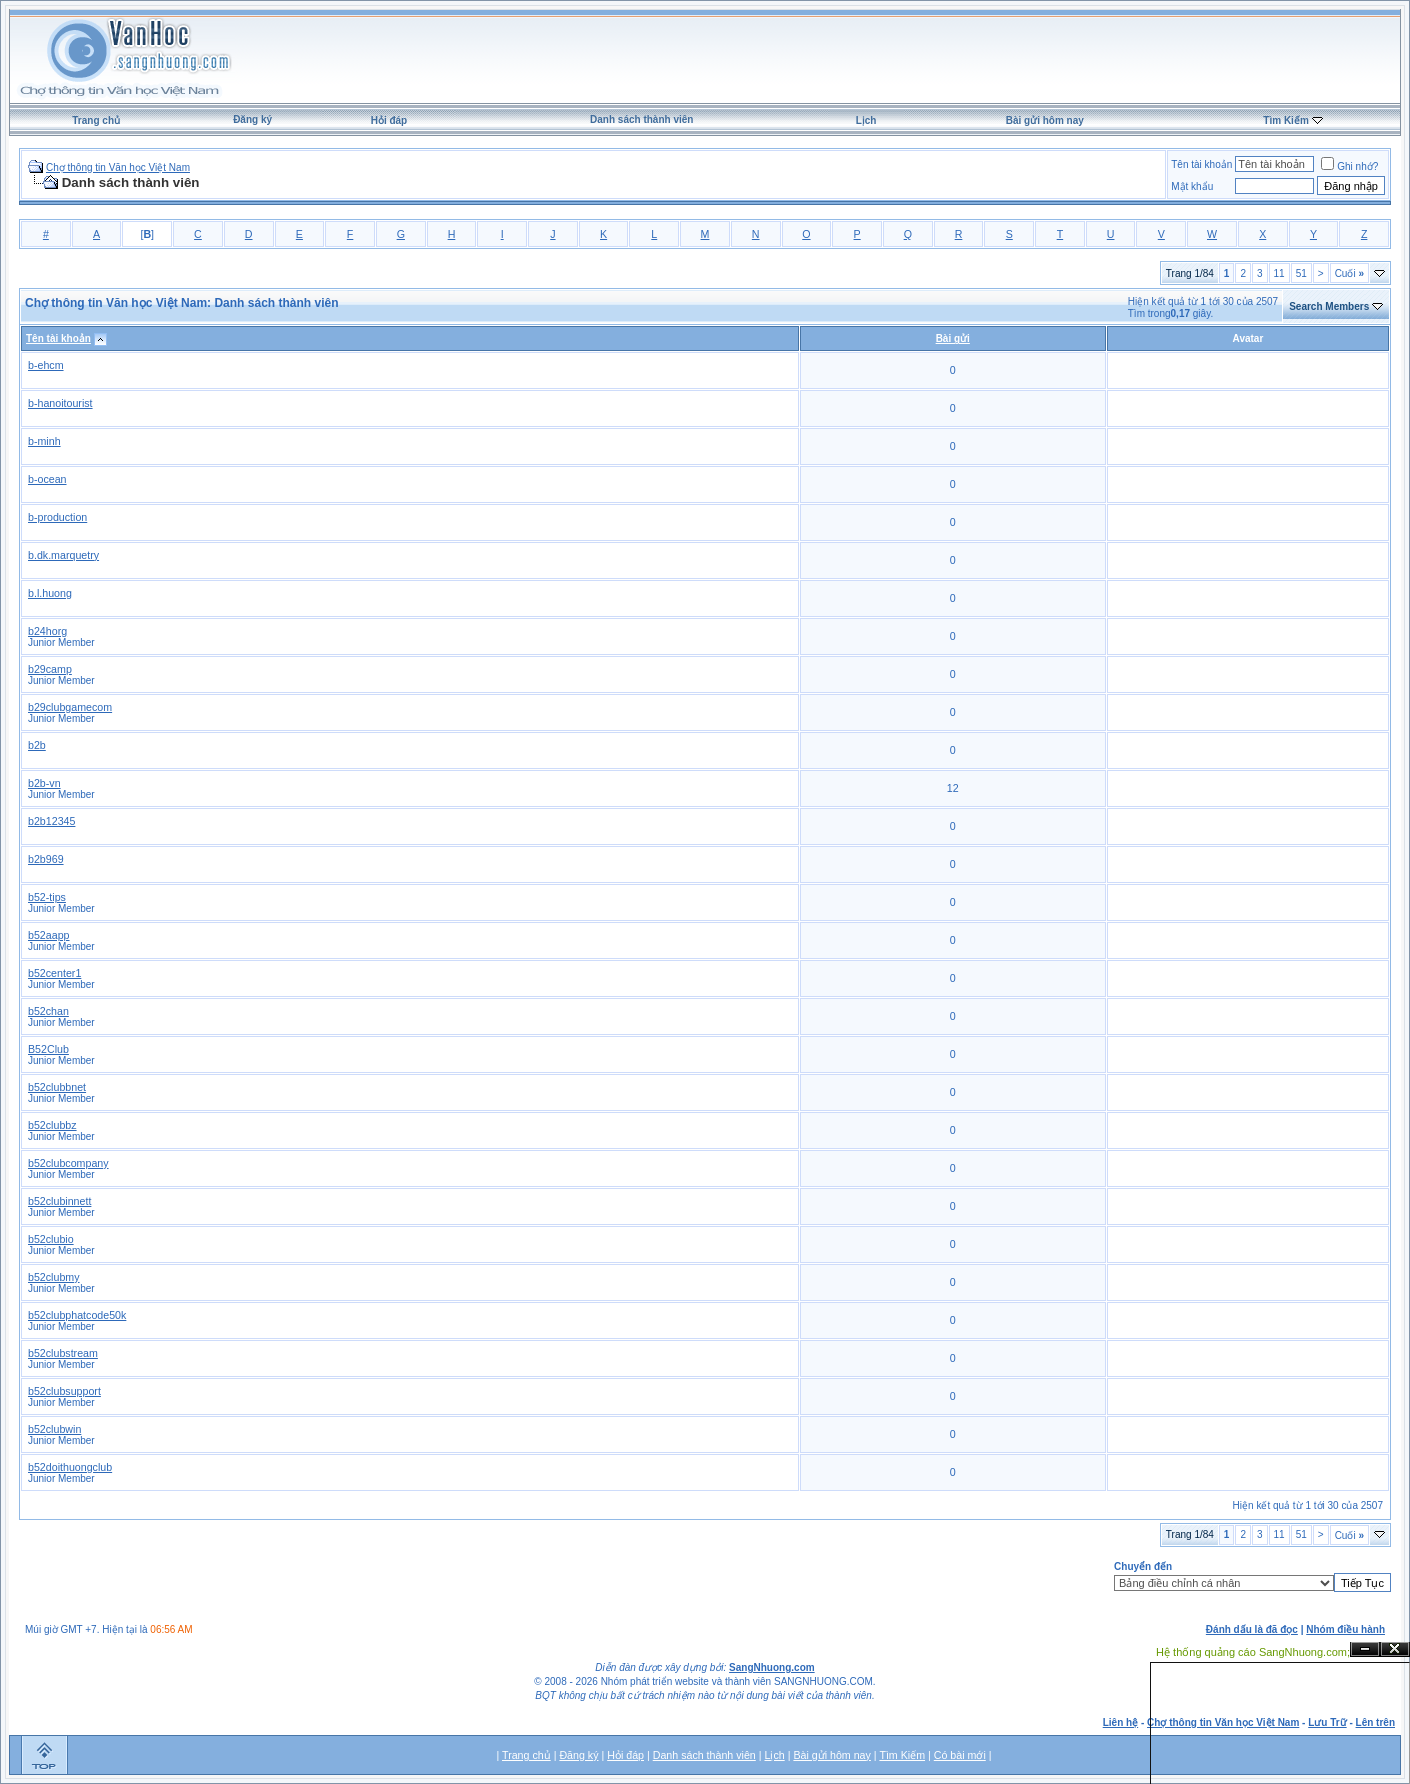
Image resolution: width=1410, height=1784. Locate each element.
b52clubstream (63, 1353)
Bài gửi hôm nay (1045, 120)
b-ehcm (46, 365)
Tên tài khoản (1201, 164)
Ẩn (1365, 1649)
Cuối (1349, 273)
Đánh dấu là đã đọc (1252, 1629)
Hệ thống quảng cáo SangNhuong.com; (1253, 1652)
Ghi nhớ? (1349, 166)
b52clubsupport (64, 1391)
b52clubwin (54, 1429)
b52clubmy (54, 1277)
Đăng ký (252, 119)
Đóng (1395, 1649)
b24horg (47, 631)
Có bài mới (960, 1755)
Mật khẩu (1192, 186)
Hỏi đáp (389, 120)
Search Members (1329, 306)
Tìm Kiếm (1285, 120)
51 (1301, 273)
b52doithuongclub (70, 1467)
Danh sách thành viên (641, 119)
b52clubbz (52, 1125)
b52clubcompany (68, 1163)
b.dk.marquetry (63, 555)
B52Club (48, 1049)
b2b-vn (44, 783)
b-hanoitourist (60, 403)
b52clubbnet (57, 1087)
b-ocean (47, 479)
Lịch (866, 120)
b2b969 (46, 859)
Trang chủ (96, 120)
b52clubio (51, 1239)
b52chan (48, 1011)
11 (1279, 273)
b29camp (50, 669)
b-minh (44, 441)
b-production (57, 517)
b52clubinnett (59, 1201)
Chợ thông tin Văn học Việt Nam (118, 167)
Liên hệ (1120, 1722)
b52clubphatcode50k (77, 1315)
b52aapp (49, 935)
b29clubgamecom (70, 707)
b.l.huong (50, 593)
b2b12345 (51, 821)
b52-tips (47, 897)
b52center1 (54, 973)
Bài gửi (953, 338)
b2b (37, 745)
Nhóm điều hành (1345, 1629)
